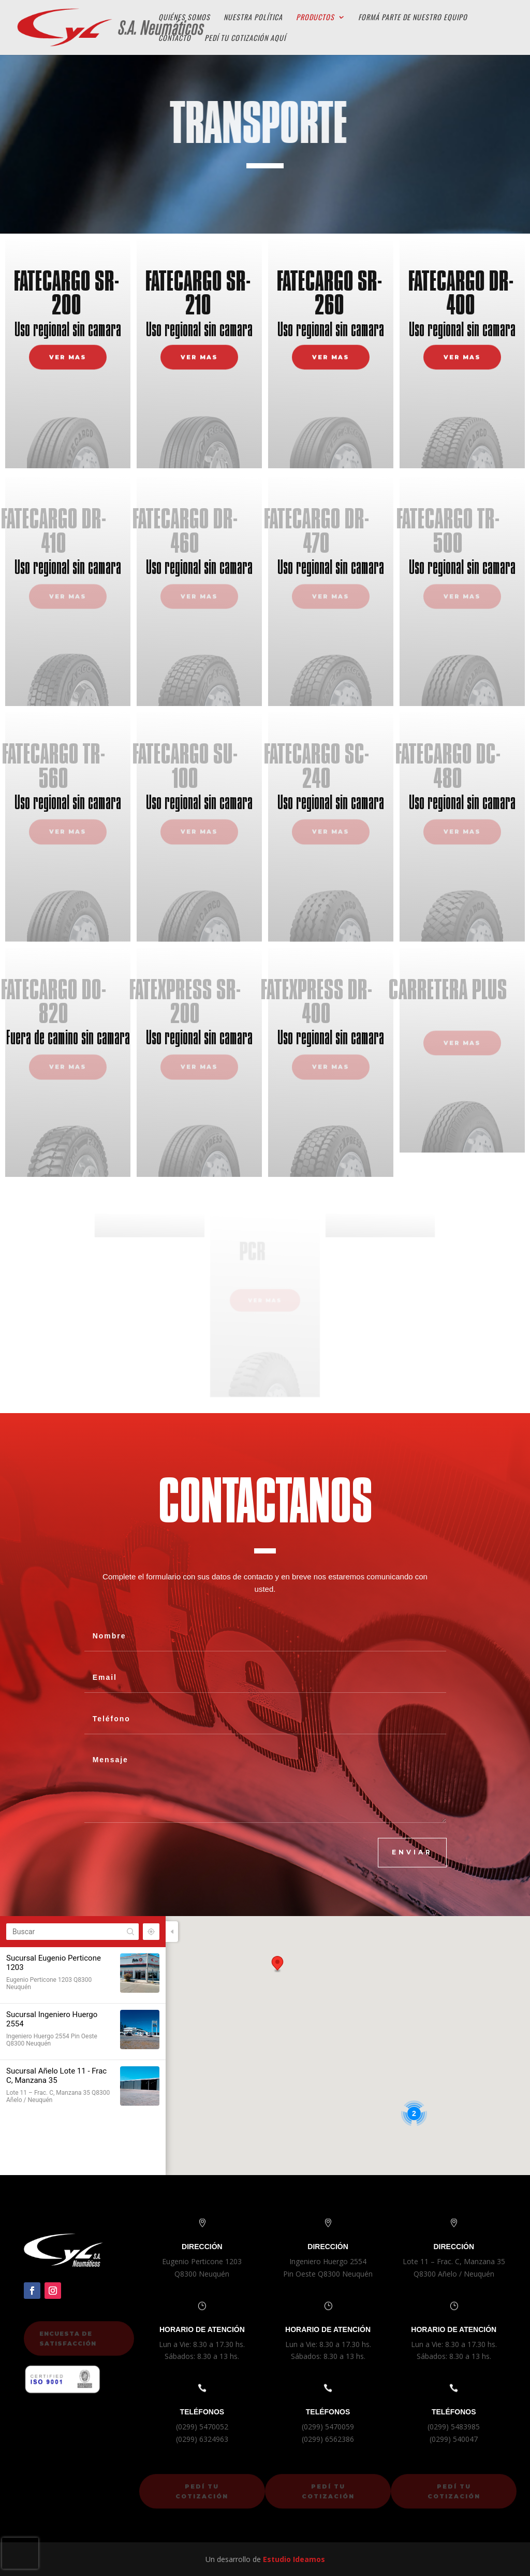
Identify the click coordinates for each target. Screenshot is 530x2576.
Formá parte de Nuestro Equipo (412, 17)
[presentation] (20, 2553)
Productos (315, 17)
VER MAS (67, 358)
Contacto (174, 38)
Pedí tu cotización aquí (245, 38)
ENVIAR (412, 1852)
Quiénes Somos (184, 17)
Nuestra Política (253, 17)
